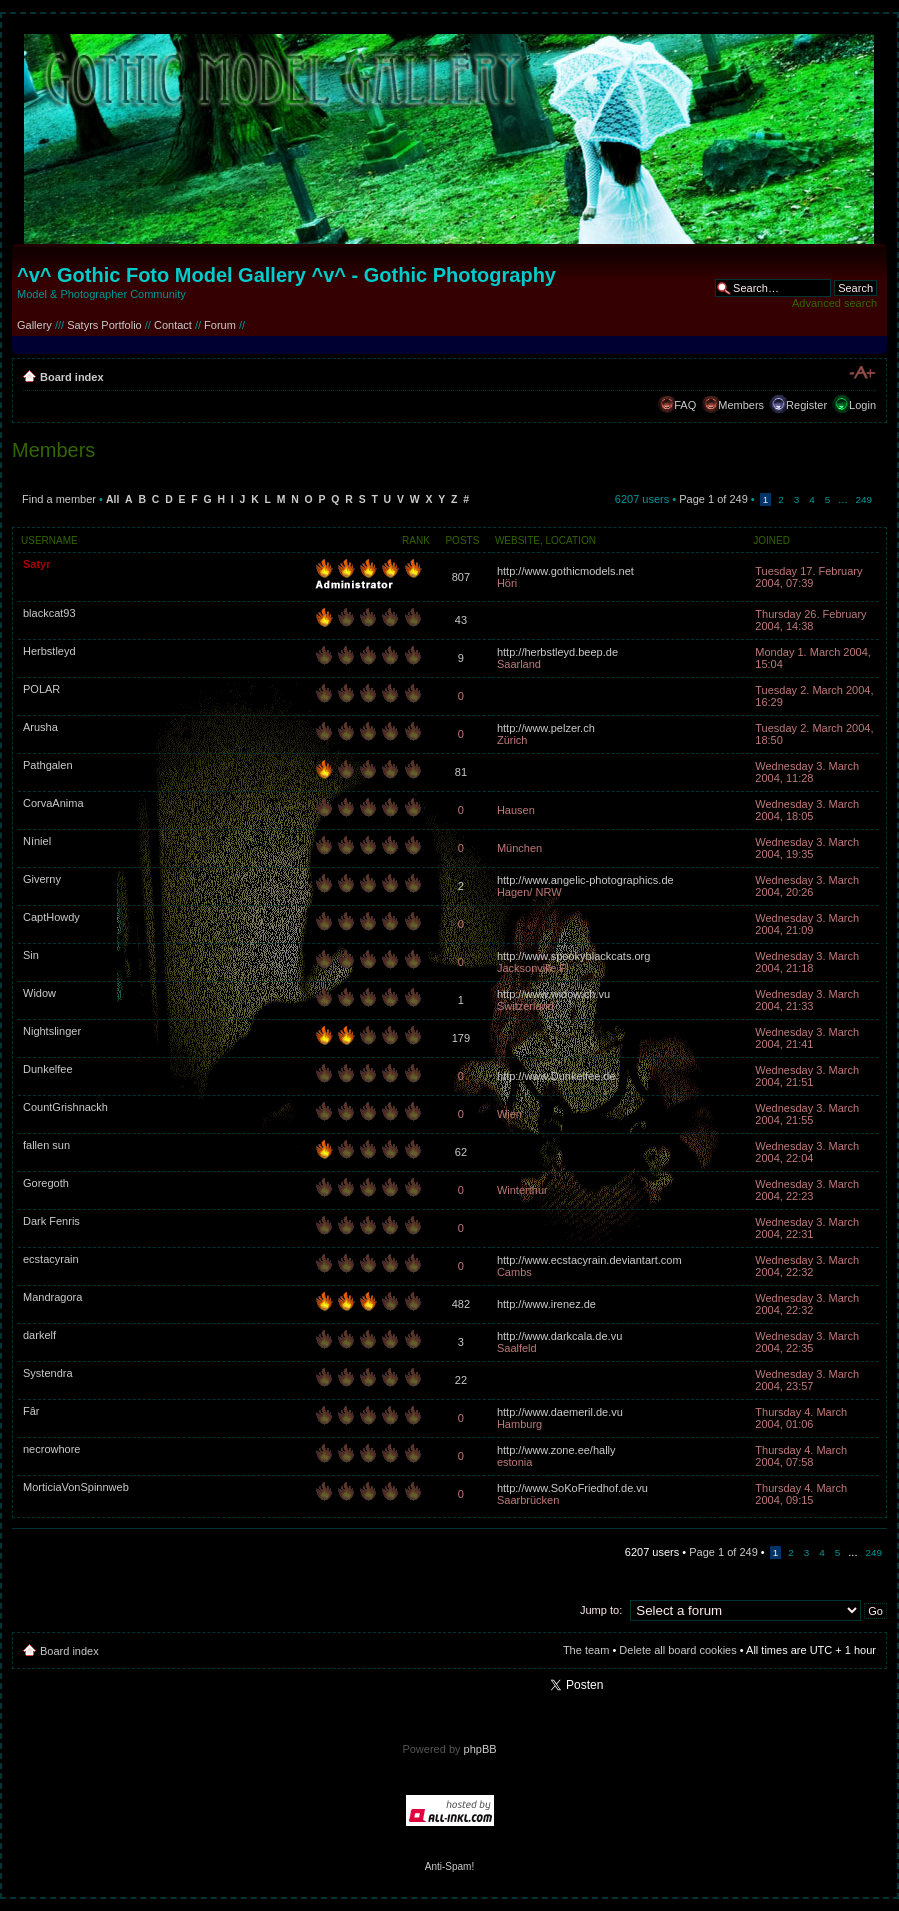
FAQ (685, 405)
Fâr (31, 1411)
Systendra (48, 1373)
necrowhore (51, 1449)
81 (461, 772)
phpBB (480, 1749)
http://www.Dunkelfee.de (556, 1076)
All (112, 499)
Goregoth (46, 1183)
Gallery (34, 325)
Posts (462, 540)
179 (461, 1038)
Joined (771, 540)
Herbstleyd (49, 651)
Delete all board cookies (677, 1650)
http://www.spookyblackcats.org (573, 956)
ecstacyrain (51, 1259)
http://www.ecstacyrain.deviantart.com (589, 1260)
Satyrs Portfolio (104, 325)
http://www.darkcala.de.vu (559, 1336)
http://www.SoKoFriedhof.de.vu (572, 1488)
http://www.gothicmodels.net (565, 571)
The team (586, 1650)
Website (517, 540)
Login (862, 405)
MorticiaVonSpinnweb (76, 1487)
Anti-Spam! (449, 1866)
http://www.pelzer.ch (546, 728)
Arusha (40, 727)
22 (461, 1380)
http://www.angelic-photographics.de (585, 880)
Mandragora (52, 1297)
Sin (31, 955)
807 (461, 577)
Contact (173, 325)
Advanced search (834, 303)
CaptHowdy (51, 917)
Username (49, 540)
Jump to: (601, 1610)
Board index (72, 377)
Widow (39, 993)
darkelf (39, 1335)
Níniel (37, 841)
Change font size (861, 373)
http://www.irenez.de (546, 1304)
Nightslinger (52, 1031)
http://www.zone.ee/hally (556, 1450)
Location (571, 540)
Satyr (37, 564)
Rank (416, 540)
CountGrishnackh (65, 1107)
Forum (220, 325)
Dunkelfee (48, 1069)
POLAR (41, 689)
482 (461, 1304)
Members (741, 405)
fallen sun (46, 1145)
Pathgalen (48, 765)
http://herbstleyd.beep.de (557, 652)
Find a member (59, 499)
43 (461, 620)
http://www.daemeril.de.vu (560, 1412)
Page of (713, 499)
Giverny (42, 879)
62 (461, 1152)
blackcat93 (49, 613)
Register (806, 405)
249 (864, 499)
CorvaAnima (53, 803)
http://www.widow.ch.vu (553, 994)
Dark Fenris (51, 1221)
